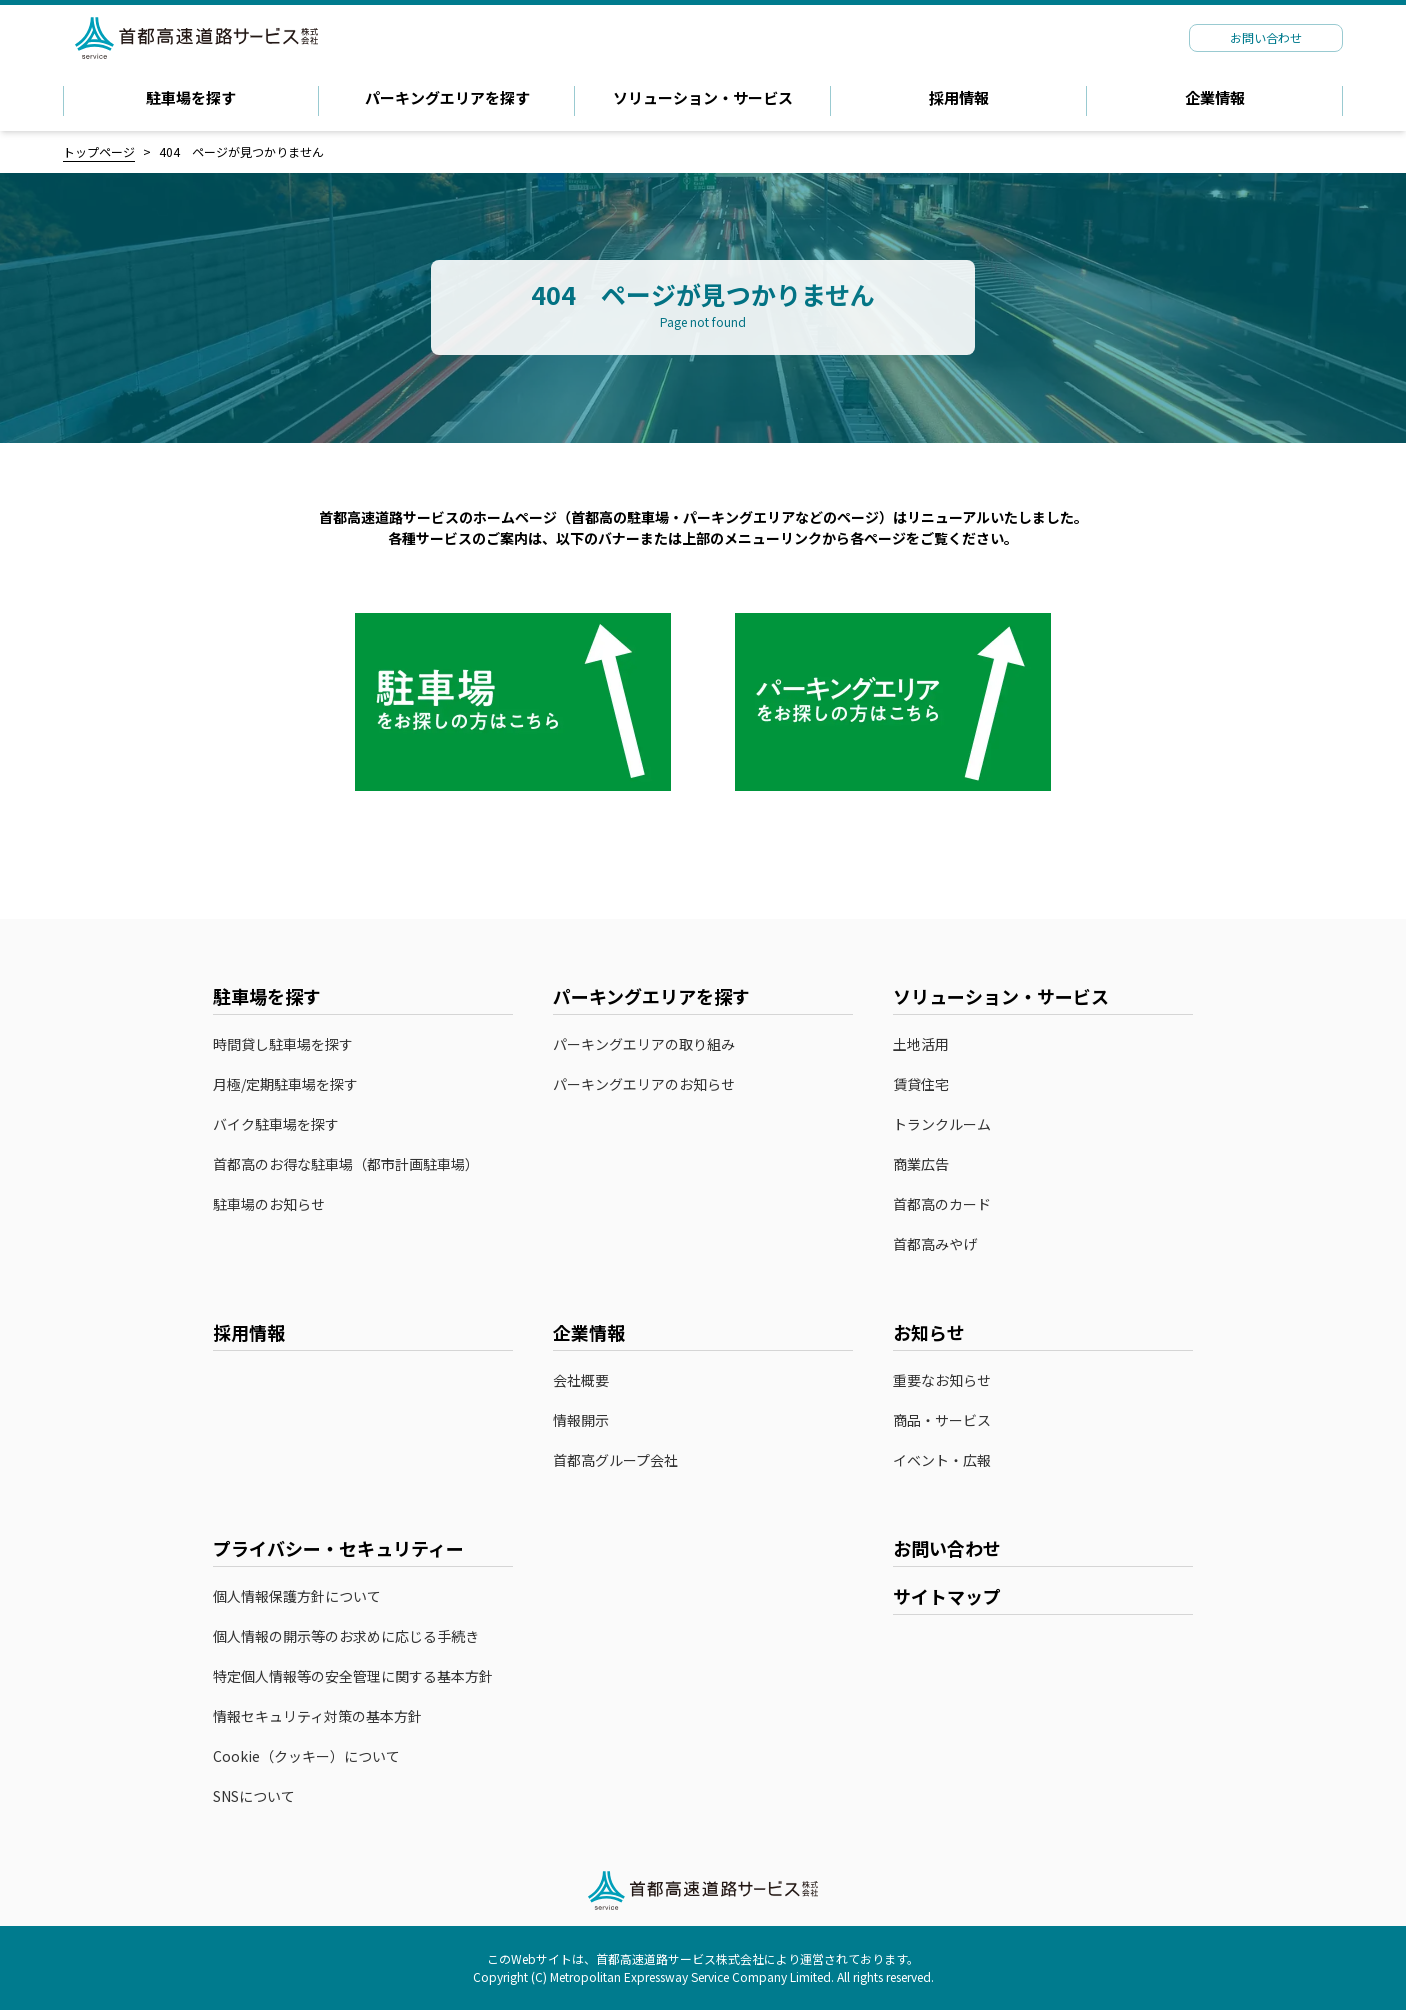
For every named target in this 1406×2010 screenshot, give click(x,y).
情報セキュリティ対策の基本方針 (317, 1716)
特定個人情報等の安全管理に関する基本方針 (353, 1676)
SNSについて (254, 1796)
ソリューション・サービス (703, 97)
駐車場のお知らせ (269, 1204)
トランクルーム (942, 1124)
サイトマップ (947, 1596)
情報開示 (581, 1420)
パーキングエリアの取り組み (644, 1044)
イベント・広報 (942, 1460)
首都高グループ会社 (615, 1460)
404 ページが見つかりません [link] (241, 151)
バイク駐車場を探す (276, 1124)
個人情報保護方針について (297, 1596)
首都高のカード (952, 1205)
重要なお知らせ (942, 1380)
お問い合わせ (947, 1548)
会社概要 (581, 1380)
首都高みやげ (945, 1245)
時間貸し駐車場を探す (283, 1044)
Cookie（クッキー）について (306, 1756)
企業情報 (1215, 97)
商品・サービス (942, 1420)
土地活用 (921, 1044)
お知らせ (929, 1332)
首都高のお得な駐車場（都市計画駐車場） (346, 1164)
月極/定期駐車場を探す (285, 1084)
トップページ (99, 151)
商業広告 (921, 1164)
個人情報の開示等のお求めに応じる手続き (346, 1636)
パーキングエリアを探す (447, 97)
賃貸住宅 (921, 1084)
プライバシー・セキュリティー (338, 1548)
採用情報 (959, 97)
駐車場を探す (191, 97)
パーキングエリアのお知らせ (644, 1084)
